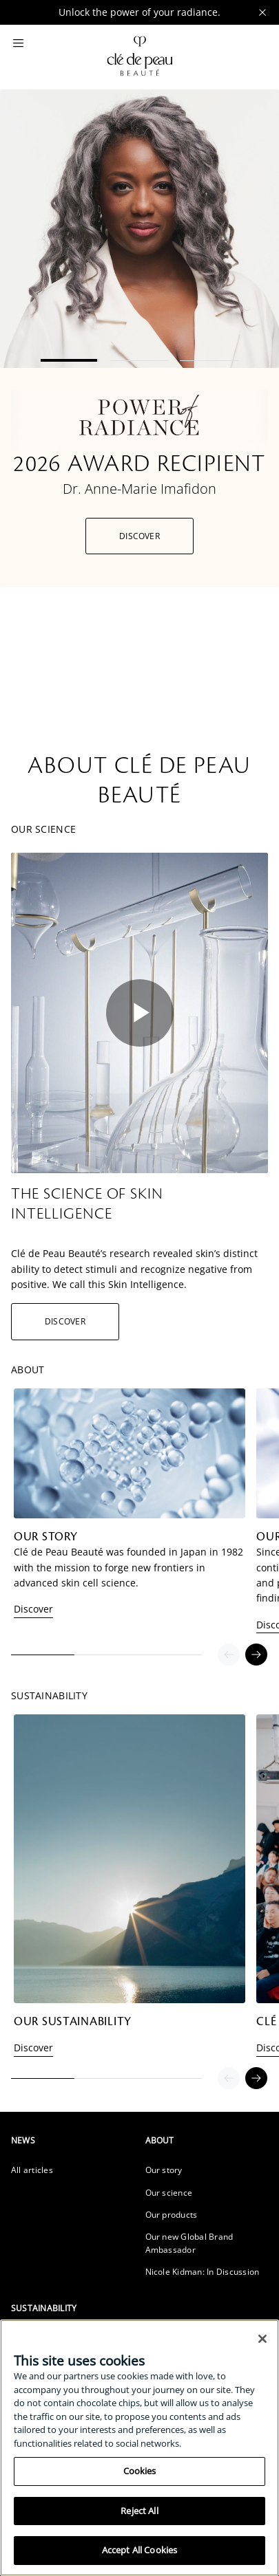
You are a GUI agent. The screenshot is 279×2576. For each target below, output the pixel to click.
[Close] (262, 2339)
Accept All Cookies (139, 2550)
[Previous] (229, 1655)
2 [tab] (139, 360)
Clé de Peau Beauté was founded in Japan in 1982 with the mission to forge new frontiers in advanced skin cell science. (128, 1567)
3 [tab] (209, 360)
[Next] (256, 1655)
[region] (139, 2448)
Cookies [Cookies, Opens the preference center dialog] (139, 2471)
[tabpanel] (139, 338)
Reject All (139, 2510)
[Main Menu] (18, 44)
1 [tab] (70, 360)
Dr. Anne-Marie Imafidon (139, 488)
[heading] (72, 2140)
